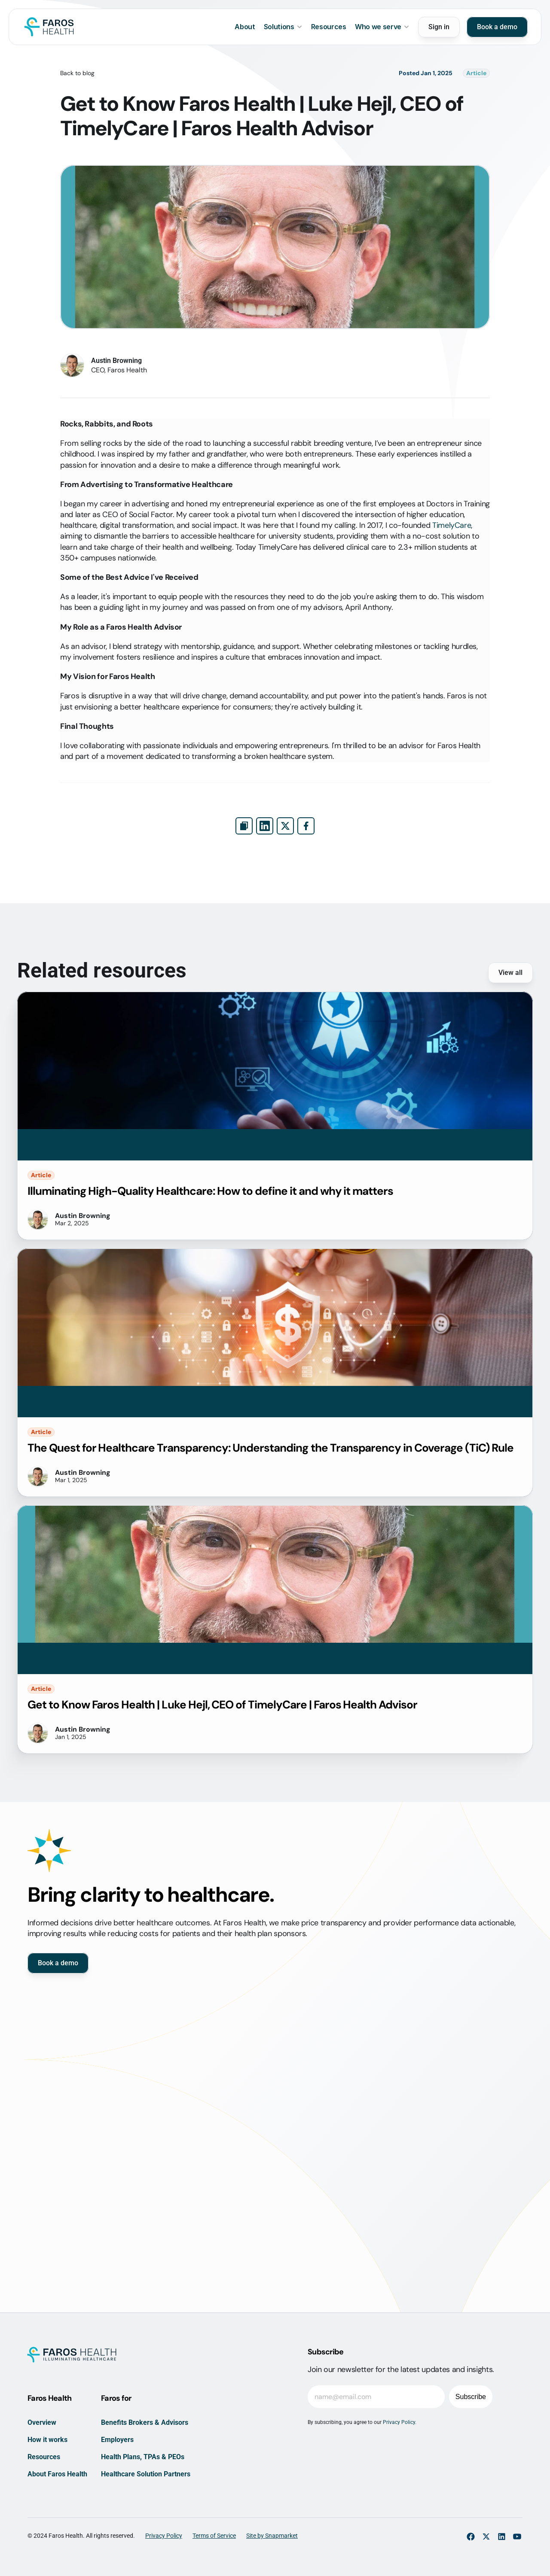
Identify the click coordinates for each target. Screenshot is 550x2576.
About (245, 26)
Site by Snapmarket (272, 2535)
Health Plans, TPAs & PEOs (142, 2457)
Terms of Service (214, 2535)
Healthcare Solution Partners (145, 2474)
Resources (328, 26)
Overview (42, 2422)
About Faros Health (57, 2474)
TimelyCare (451, 525)
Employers (117, 2440)
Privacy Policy (163, 2535)
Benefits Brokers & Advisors (144, 2422)
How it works (47, 2440)
